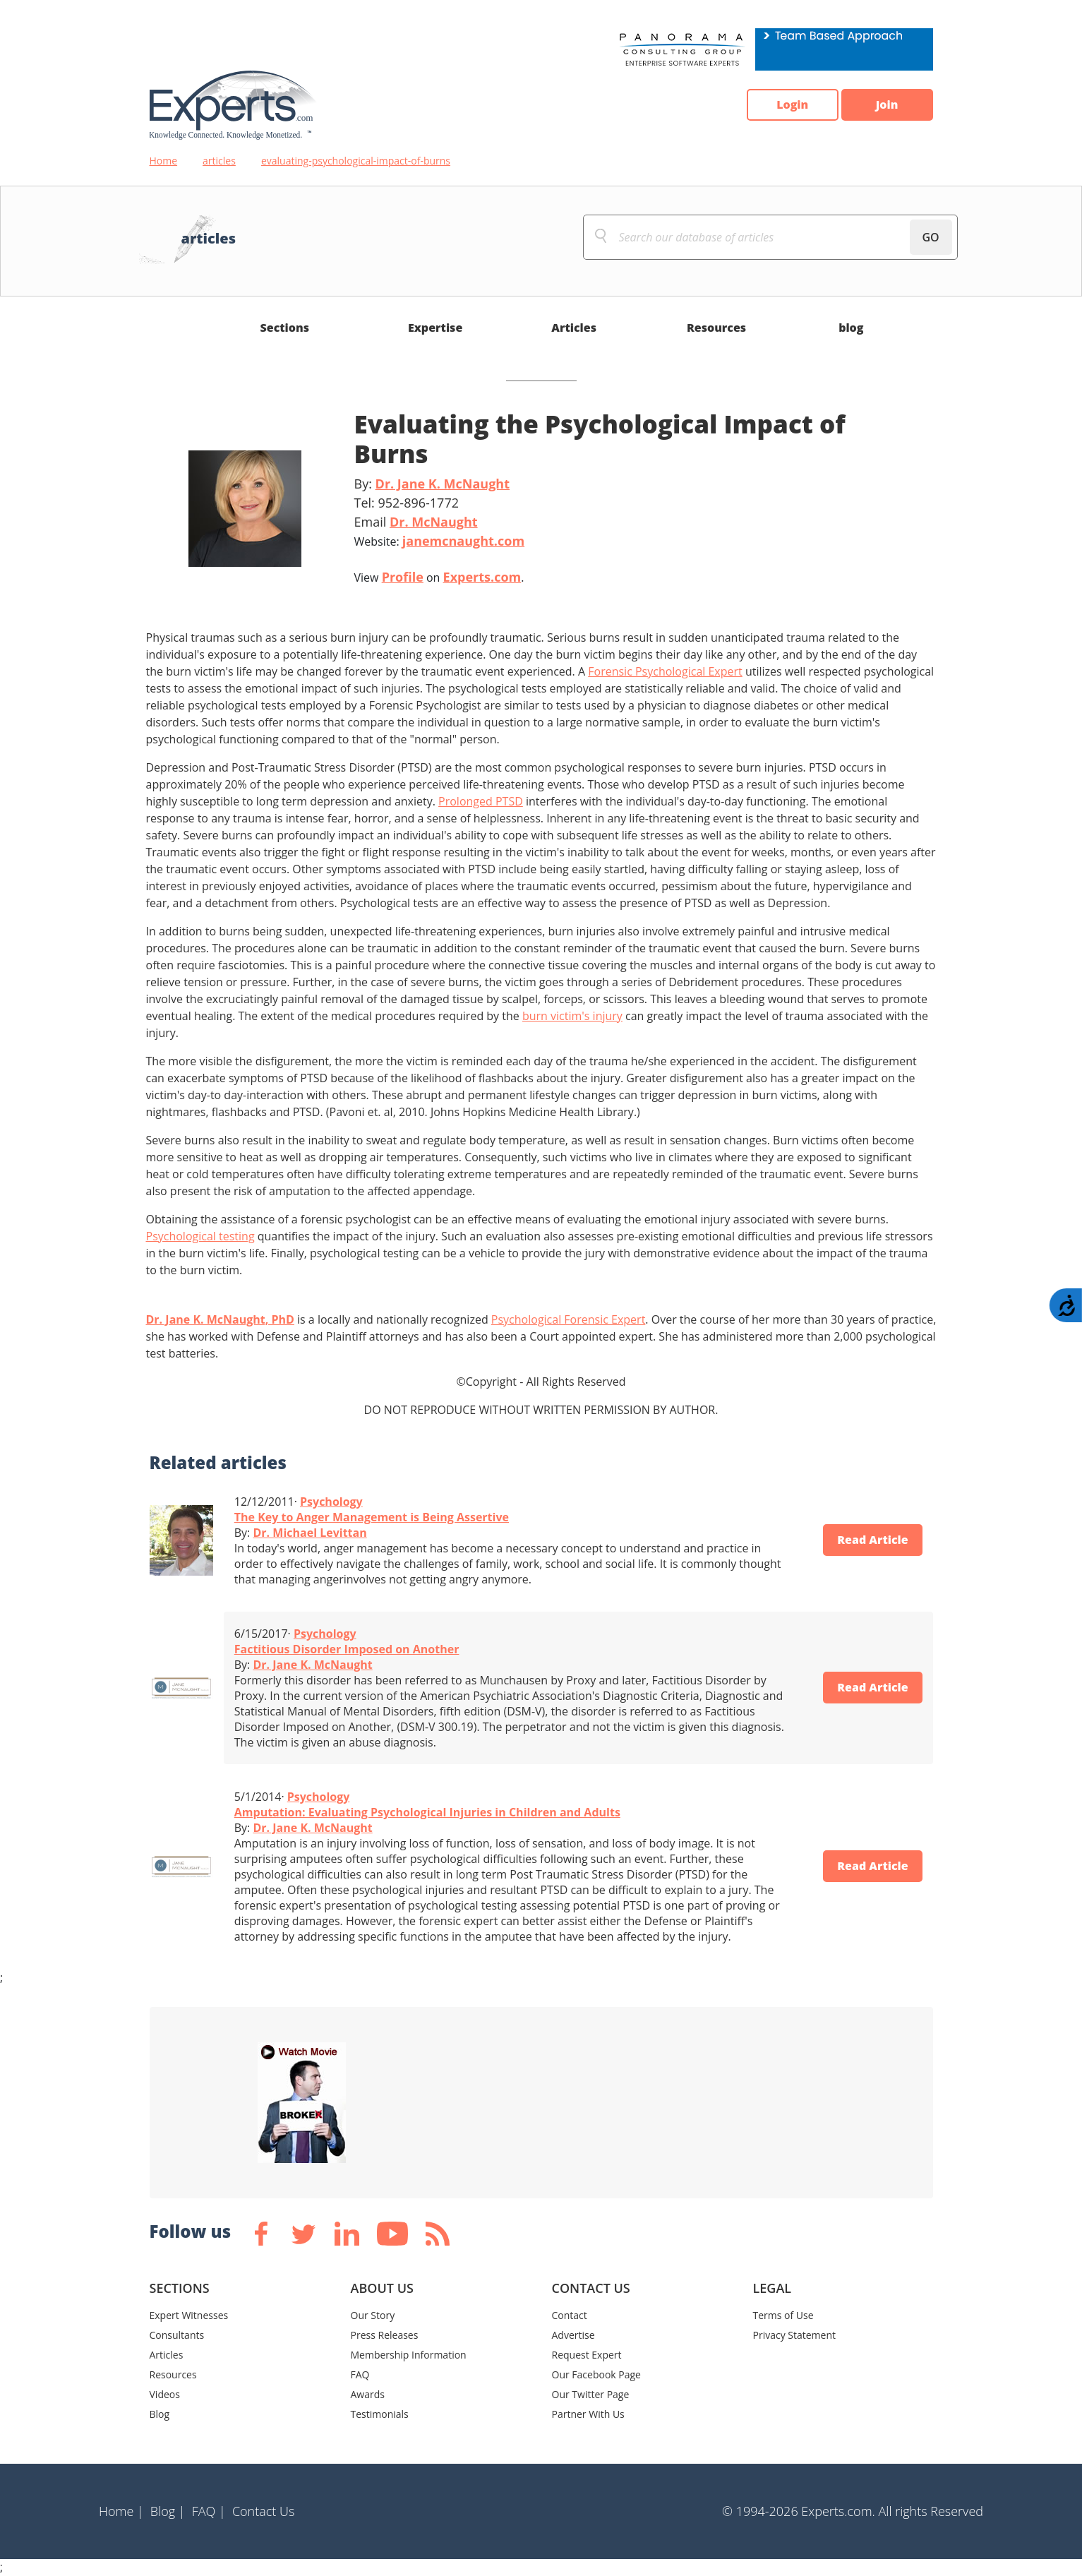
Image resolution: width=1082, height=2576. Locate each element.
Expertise (435, 327)
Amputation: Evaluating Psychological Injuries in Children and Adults (427, 1812)
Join (887, 105)
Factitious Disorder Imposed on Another (346, 1649)
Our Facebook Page (596, 2374)
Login (792, 105)
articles (219, 160)
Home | (121, 2511)
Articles (573, 327)
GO (930, 237)
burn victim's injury (572, 1016)
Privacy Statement (794, 2335)
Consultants (177, 2335)
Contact (569, 2315)
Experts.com (482, 576)
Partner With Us (588, 2414)
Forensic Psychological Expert (665, 671)
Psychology (331, 1501)
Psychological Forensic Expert (568, 1319)
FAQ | (209, 2511)
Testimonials (380, 2414)
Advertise (573, 2335)
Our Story (373, 2315)
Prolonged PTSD (480, 801)
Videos (165, 2394)
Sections (285, 327)
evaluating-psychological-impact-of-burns (355, 160)
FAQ (360, 2374)
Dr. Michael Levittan (309, 1532)
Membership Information (409, 2354)
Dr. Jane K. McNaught (442, 483)
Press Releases (385, 2335)
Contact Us (263, 2511)
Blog (160, 2414)
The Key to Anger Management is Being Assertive (371, 1517)
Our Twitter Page (591, 2394)
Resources (716, 327)
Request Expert (587, 2354)
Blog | (168, 2511)
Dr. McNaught (434, 521)
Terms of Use (783, 2315)
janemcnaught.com (463, 540)
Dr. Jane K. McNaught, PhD (220, 1319)
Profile (402, 576)
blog (850, 327)
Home (164, 160)
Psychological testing (200, 1236)
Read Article (872, 1540)
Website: (439, 540)
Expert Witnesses (189, 2315)
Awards (368, 2394)
